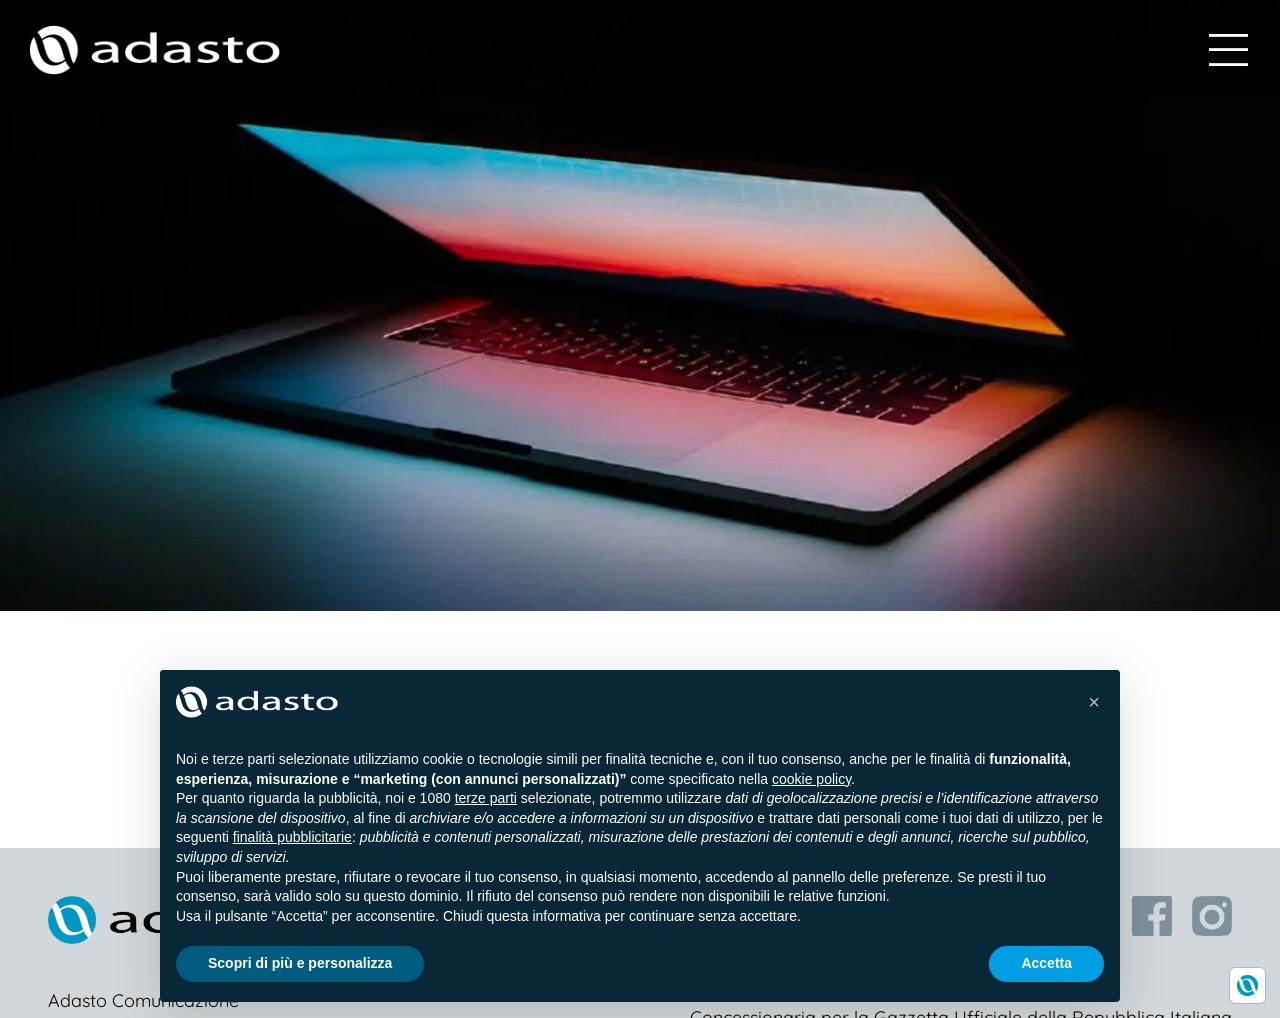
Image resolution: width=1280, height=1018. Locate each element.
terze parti (486, 798)
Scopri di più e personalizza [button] (300, 963)
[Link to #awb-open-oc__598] (1228, 50)
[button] (1094, 702)
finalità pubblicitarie (292, 837)
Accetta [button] (1046, 963)
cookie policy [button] (811, 779)
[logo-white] (155, 37)
